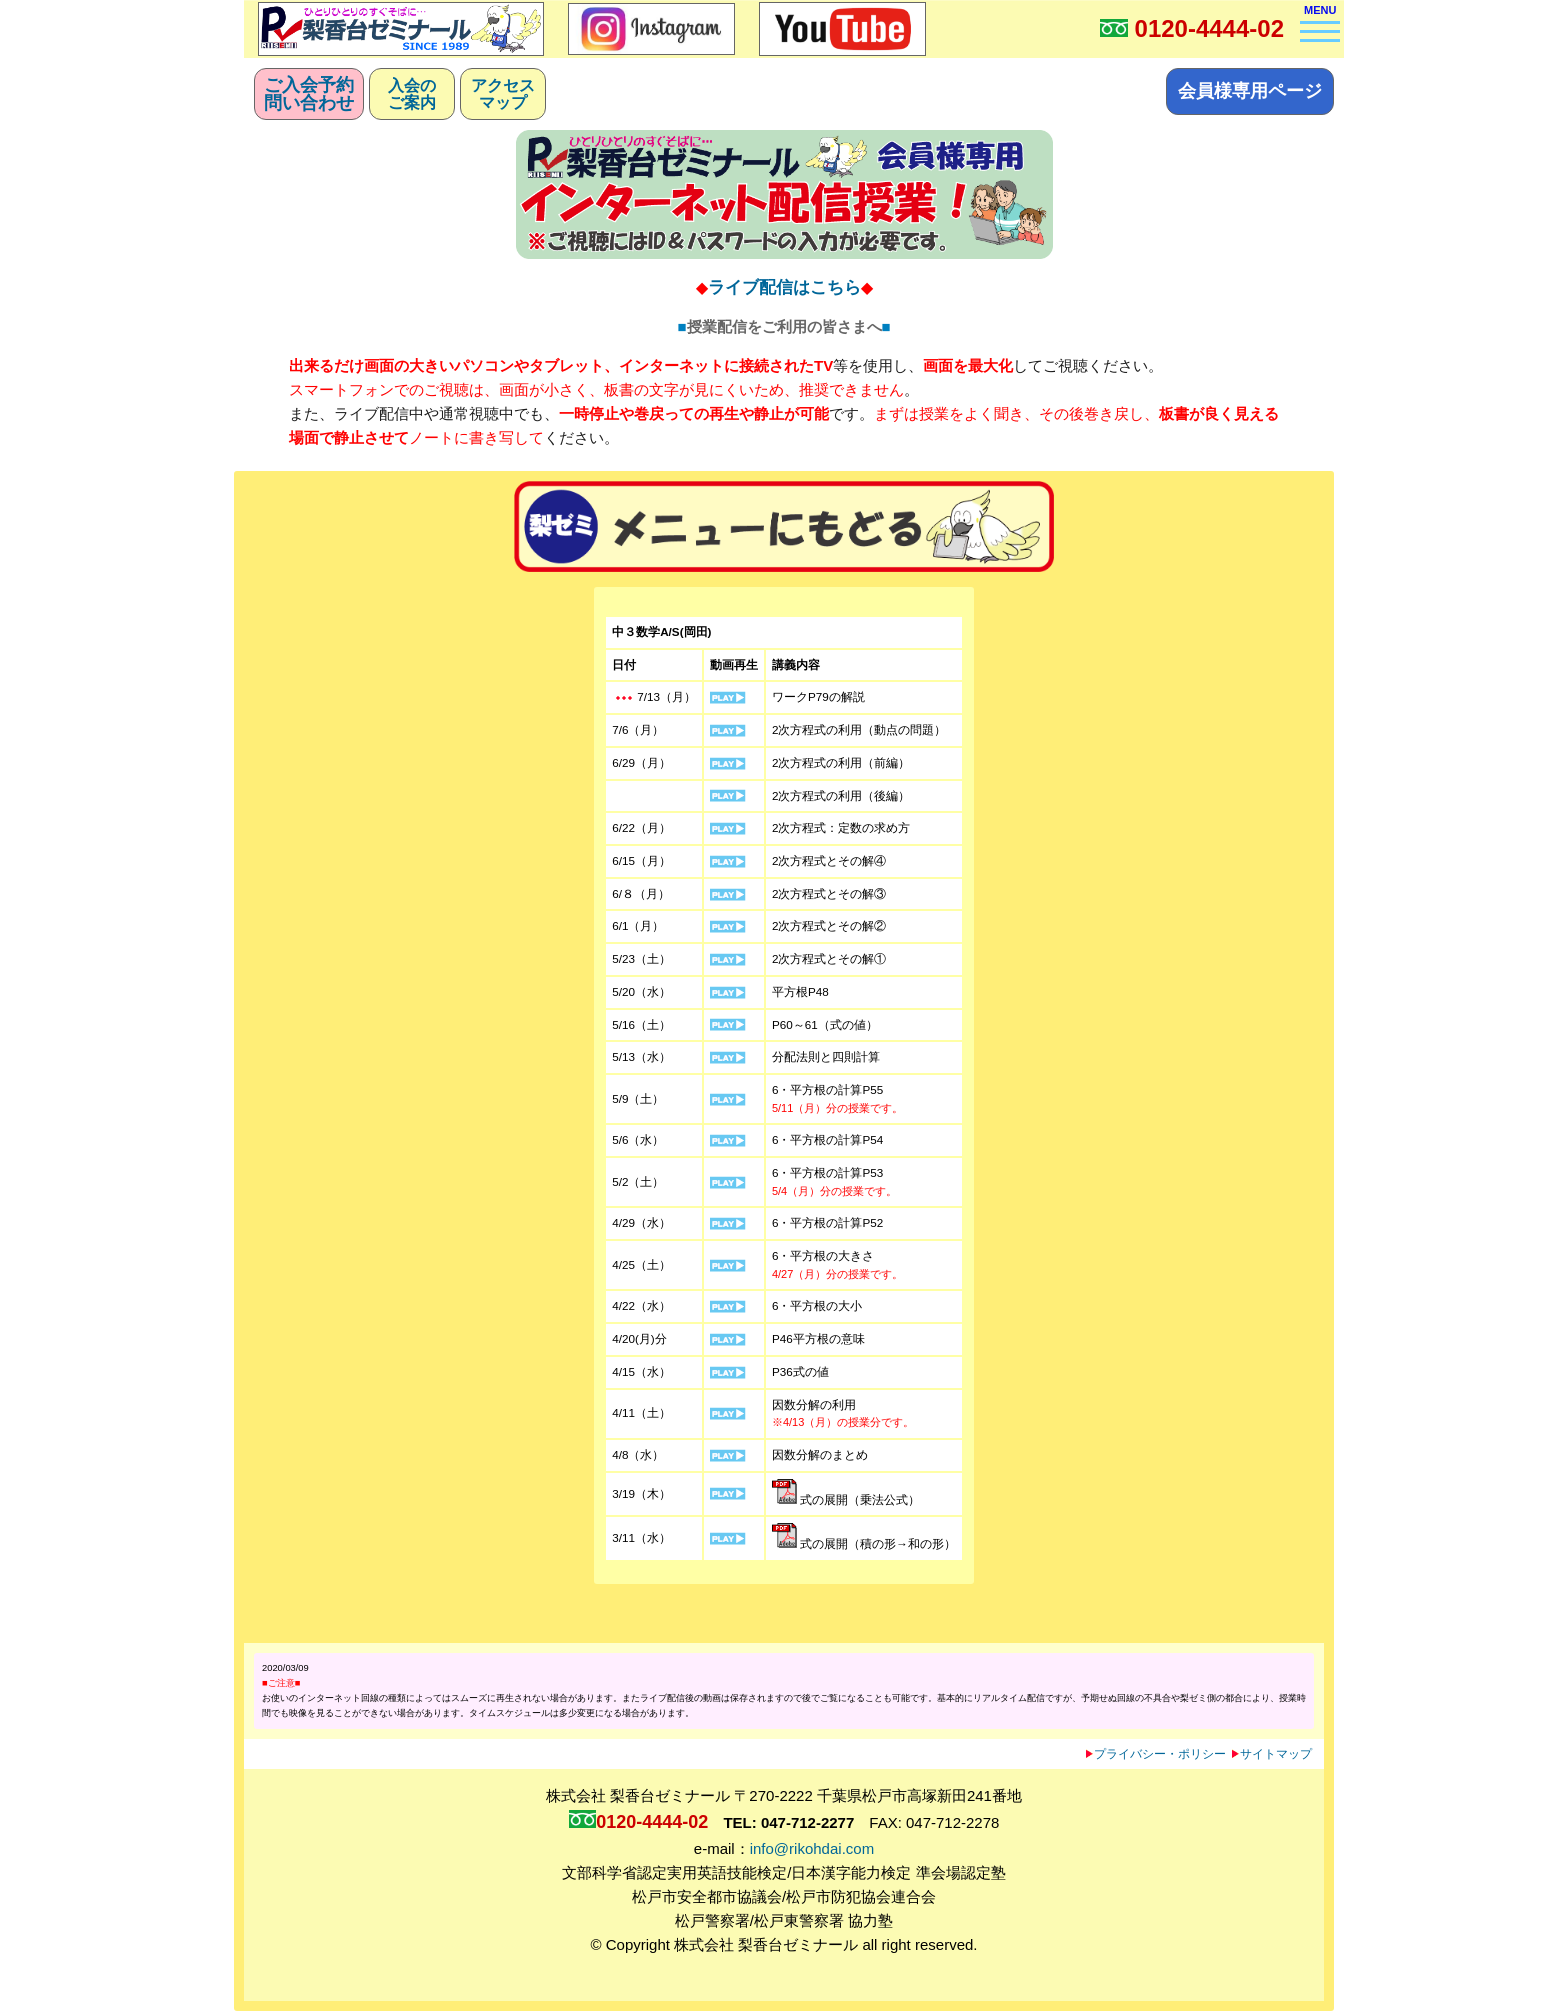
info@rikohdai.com (812, 1848)
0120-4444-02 (1209, 28)
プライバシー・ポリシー (1156, 1753)
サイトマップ (1272, 1753)
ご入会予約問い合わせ (309, 94)
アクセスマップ (503, 94)
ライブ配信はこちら (784, 287)
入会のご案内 (412, 94)
